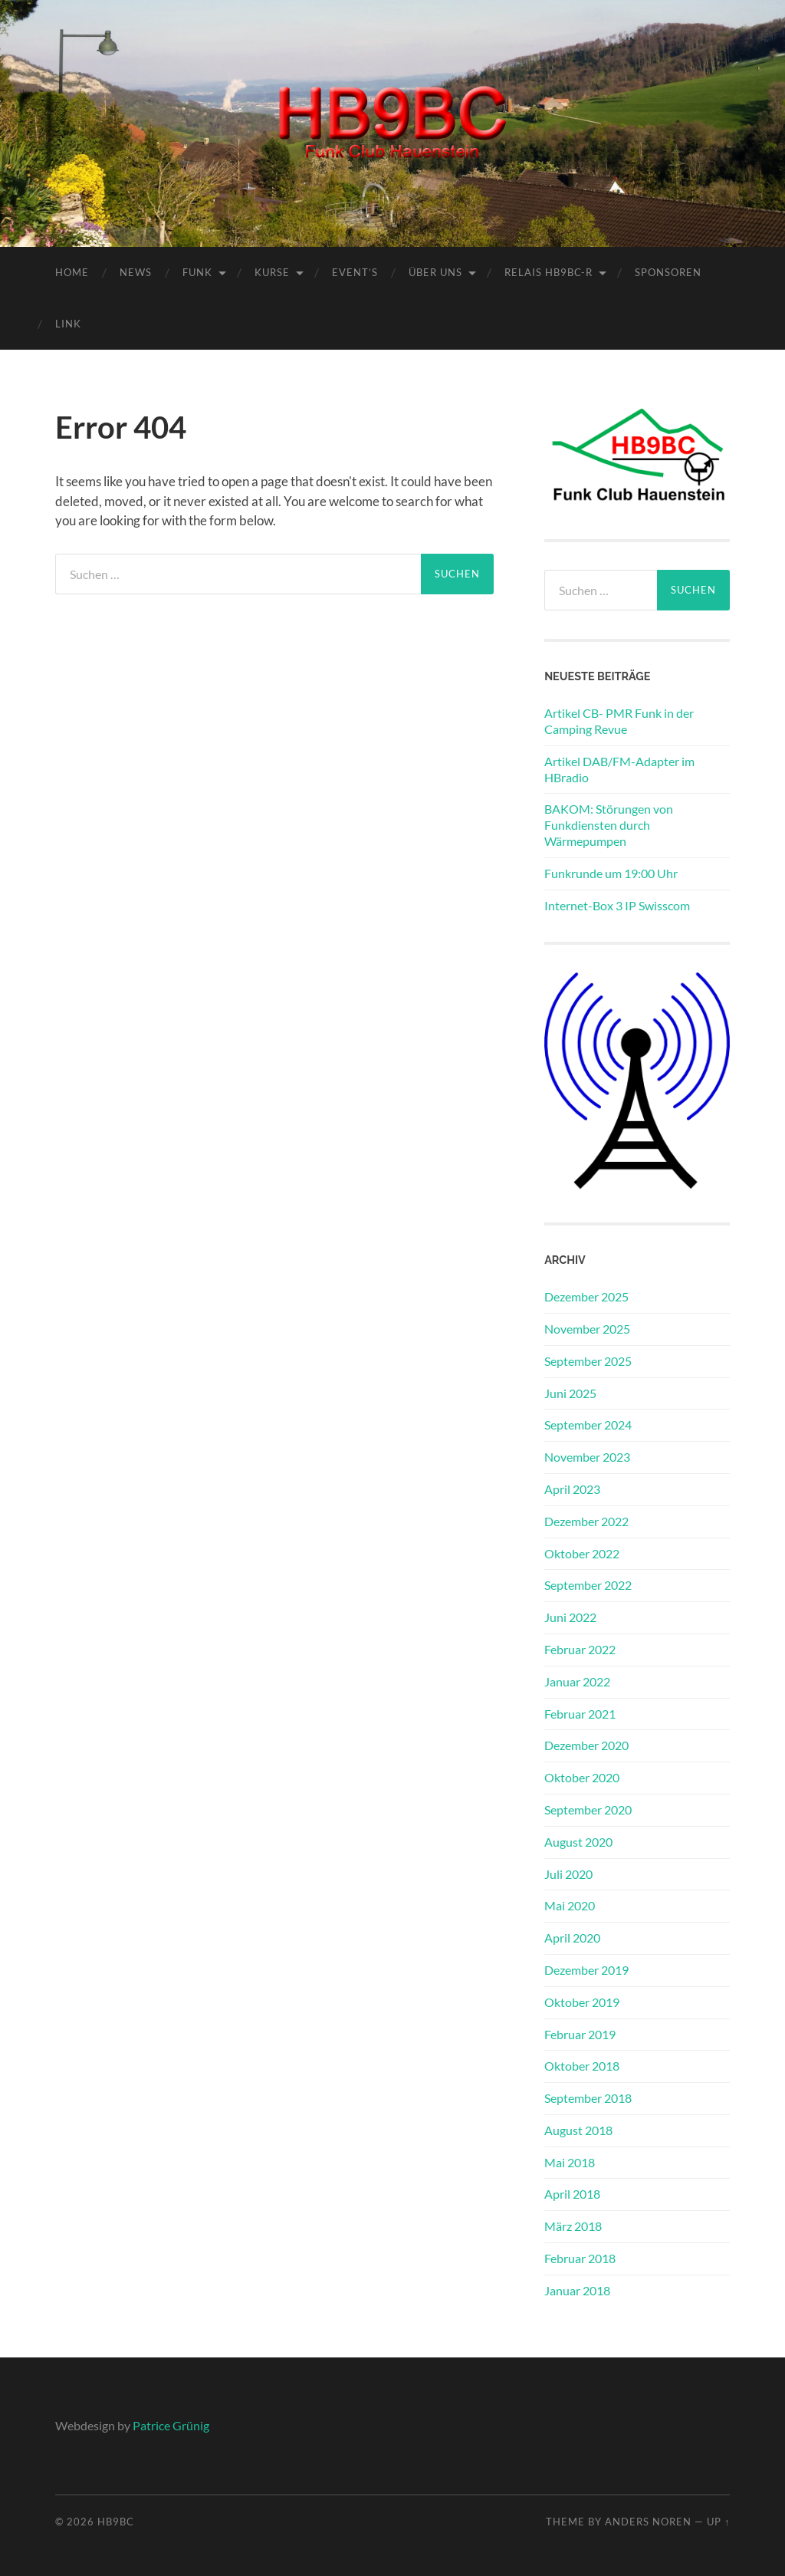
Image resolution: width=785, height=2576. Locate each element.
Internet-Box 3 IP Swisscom (617, 905)
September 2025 (588, 1361)
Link (68, 323)
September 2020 (588, 1809)
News (136, 272)
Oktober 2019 (581, 2002)
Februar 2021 (580, 1713)
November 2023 (587, 1456)
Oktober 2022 (581, 1553)
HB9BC (115, 2521)
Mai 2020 (569, 1905)
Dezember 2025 (586, 1296)
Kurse (272, 272)
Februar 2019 (580, 2034)
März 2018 (573, 2226)
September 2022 (588, 1585)
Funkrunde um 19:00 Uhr (611, 873)
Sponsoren (668, 272)
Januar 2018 (577, 2290)
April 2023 (572, 1489)
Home (72, 272)
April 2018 (572, 2193)
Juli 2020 (568, 1874)
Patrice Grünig (171, 2425)
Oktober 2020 (581, 1777)
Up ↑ (718, 2521)
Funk (197, 272)
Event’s (355, 272)
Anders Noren (648, 2521)
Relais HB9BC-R (548, 272)
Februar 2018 (580, 2258)
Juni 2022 (570, 1617)
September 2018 (588, 2098)
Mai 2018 (569, 2162)
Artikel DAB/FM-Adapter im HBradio (619, 769)
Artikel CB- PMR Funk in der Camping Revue (619, 721)
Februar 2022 (580, 1649)
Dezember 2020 (586, 1745)
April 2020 (572, 1937)
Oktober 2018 (581, 2065)
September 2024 (588, 1424)
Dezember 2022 (586, 1521)
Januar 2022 (577, 1681)
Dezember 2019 (586, 1969)
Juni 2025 (570, 1393)
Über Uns (435, 272)
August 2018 (578, 2130)
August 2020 (578, 1841)
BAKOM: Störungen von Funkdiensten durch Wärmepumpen (608, 824)
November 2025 (587, 1328)
